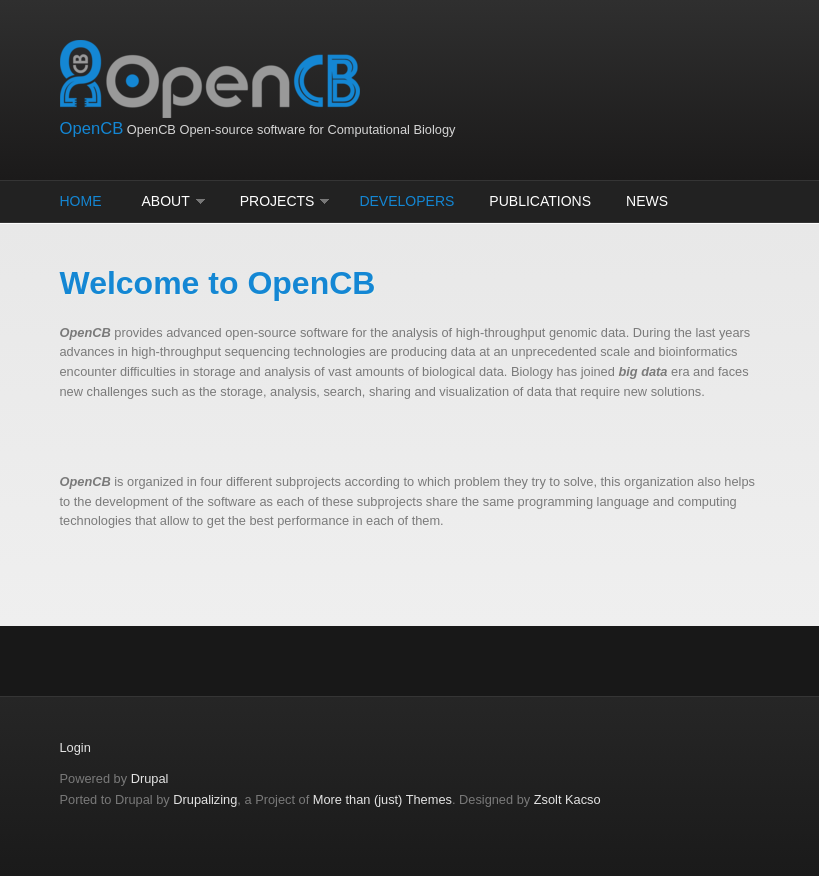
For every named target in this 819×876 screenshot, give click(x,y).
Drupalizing (205, 799)
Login (75, 747)
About (166, 201)
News (647, 201)
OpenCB (92, 128)
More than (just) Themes (382, 799)
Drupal (150, 778)
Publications (540, 201)
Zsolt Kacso (567, 799)
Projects (277, 201)
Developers (406, 201)
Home (81, 201)
